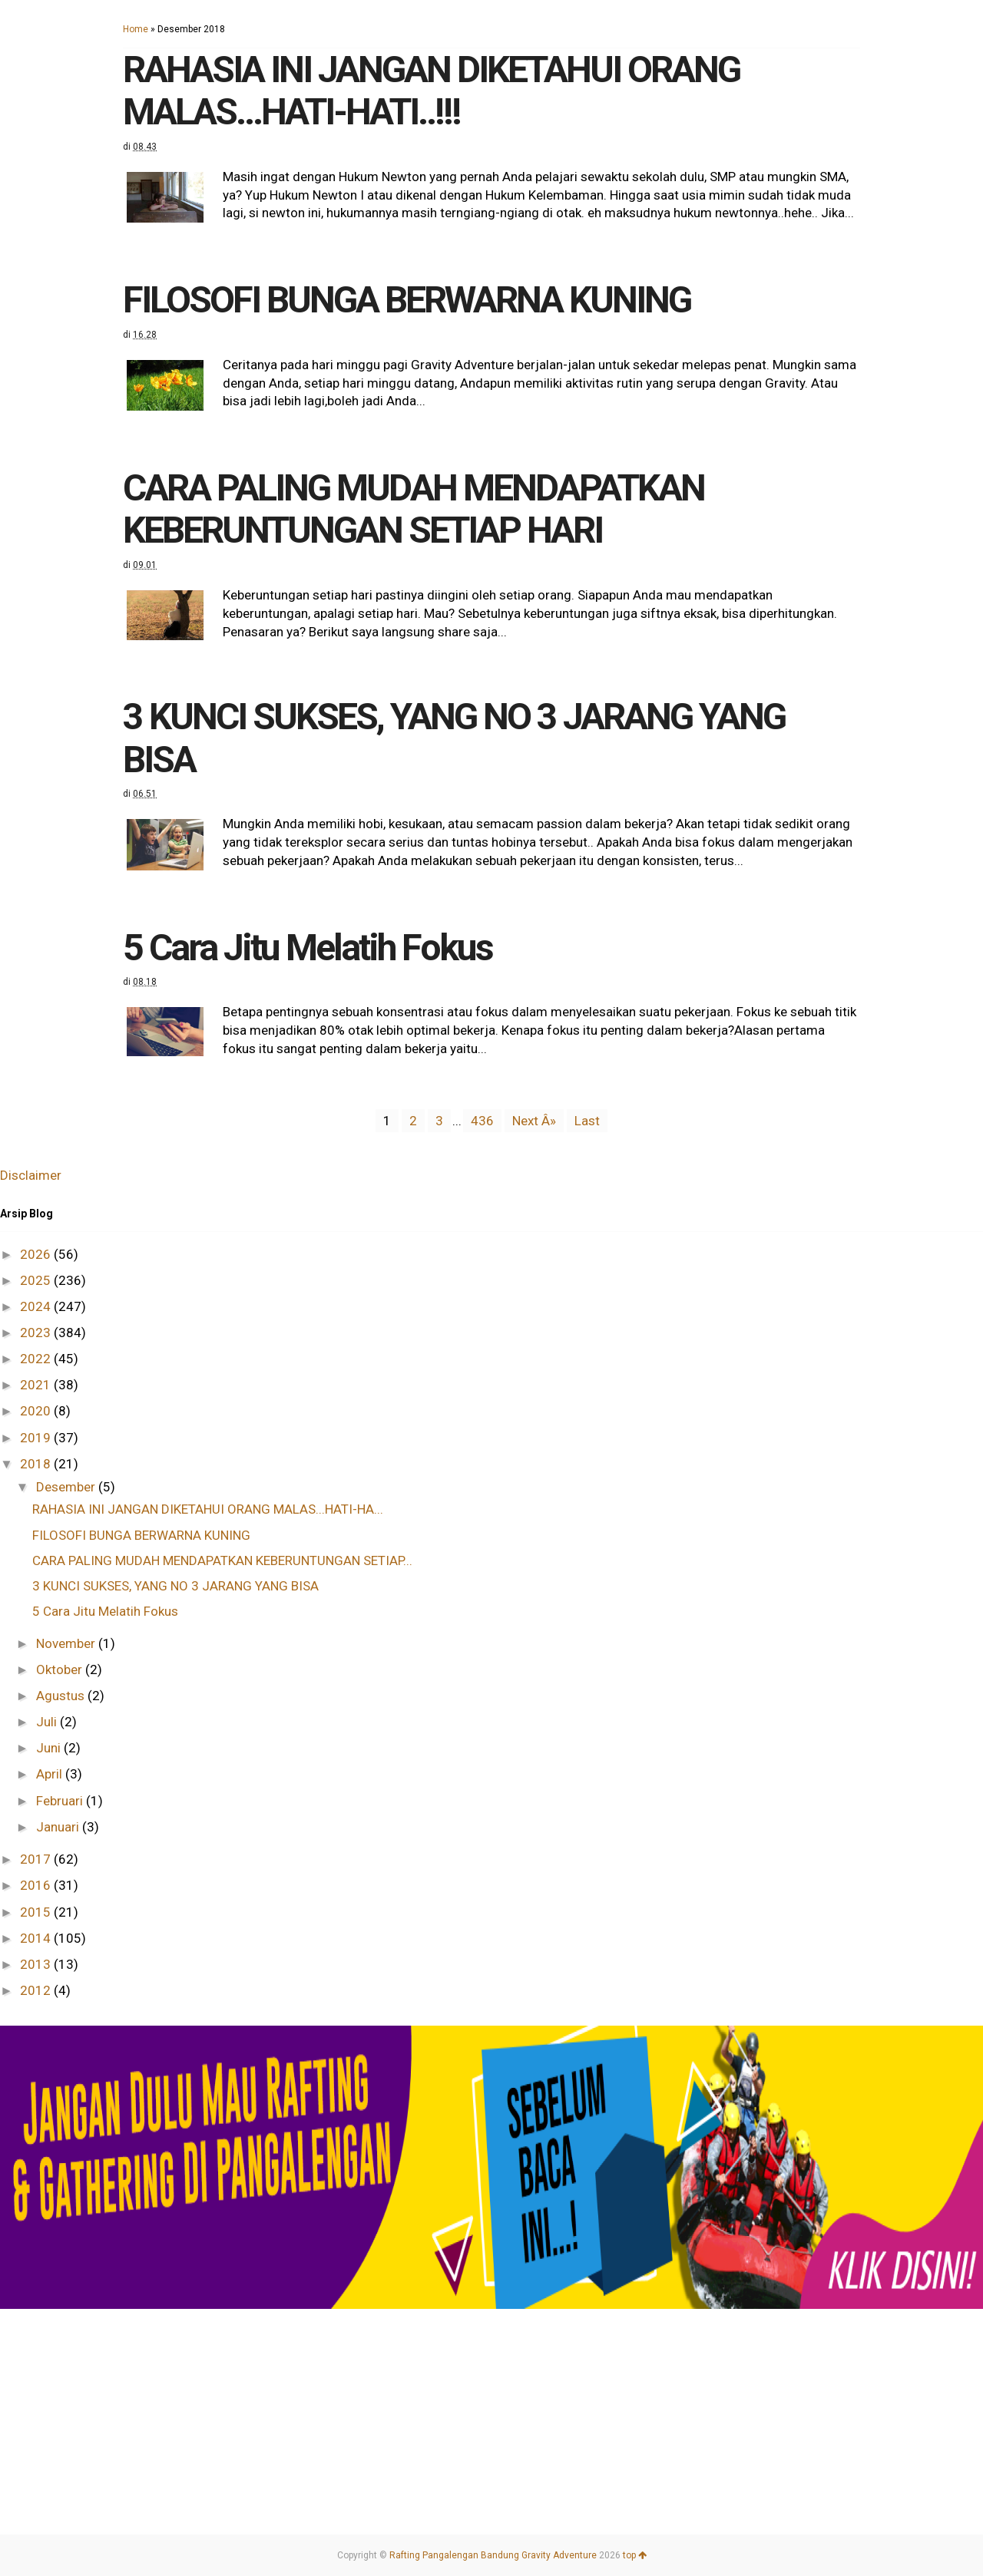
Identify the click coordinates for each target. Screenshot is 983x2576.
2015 (37, 1912)
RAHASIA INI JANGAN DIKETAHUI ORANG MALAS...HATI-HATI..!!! (431, 91)
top (635, 2555)
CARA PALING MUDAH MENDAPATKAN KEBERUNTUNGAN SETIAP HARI (413, 509)
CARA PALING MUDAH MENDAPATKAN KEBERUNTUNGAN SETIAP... (222, 1560)
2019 (37, 1437)
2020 (37, 1410)
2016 (37, 1885)
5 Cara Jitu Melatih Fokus (307, 947)
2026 (37, 1254)
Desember (67, 1486)
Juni (50, 1747)
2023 (37, 1332)
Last (587, 1120)
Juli (48, 1721)
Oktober (60, 1669)
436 (482, 1120)
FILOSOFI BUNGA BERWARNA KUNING (406, 300)
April (50, 1774)
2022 (37, 1358)
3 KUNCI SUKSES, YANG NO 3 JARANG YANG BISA (454, 738)
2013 (37, 1964)
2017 (37, 1859)
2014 (37, 1938)
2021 (37, 1384)
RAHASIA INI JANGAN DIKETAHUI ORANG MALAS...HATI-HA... (207, 1509)
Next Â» (534, 1120)
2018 (37, 1463)
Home (135, 29)
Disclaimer (30, 1175)
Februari (61, 1800)
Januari (59, 1827)
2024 (37, 1306)
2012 (37, 1990)
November (67, 1643)
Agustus (62, 1695)
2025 (37, 1280)
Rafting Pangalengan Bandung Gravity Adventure (493, 2555)
